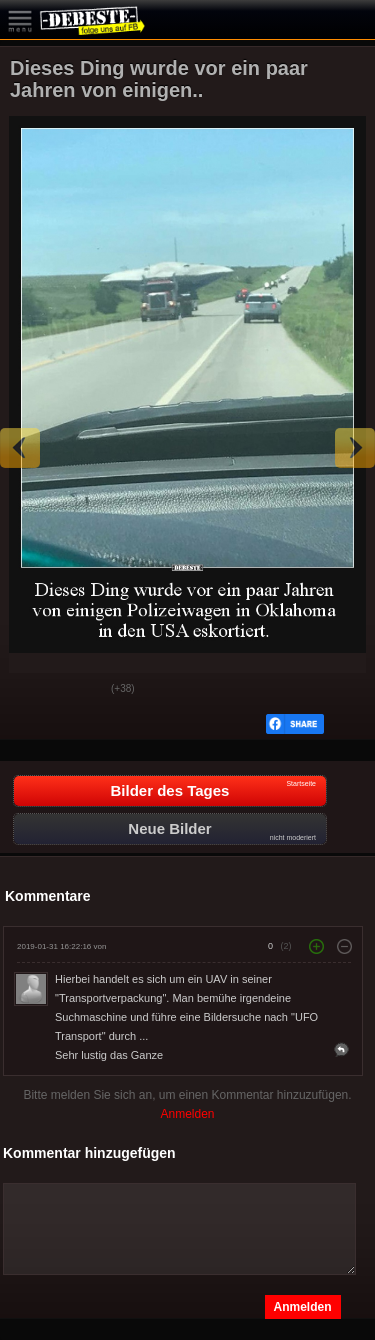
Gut (31, 690)
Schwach (81, 690)
